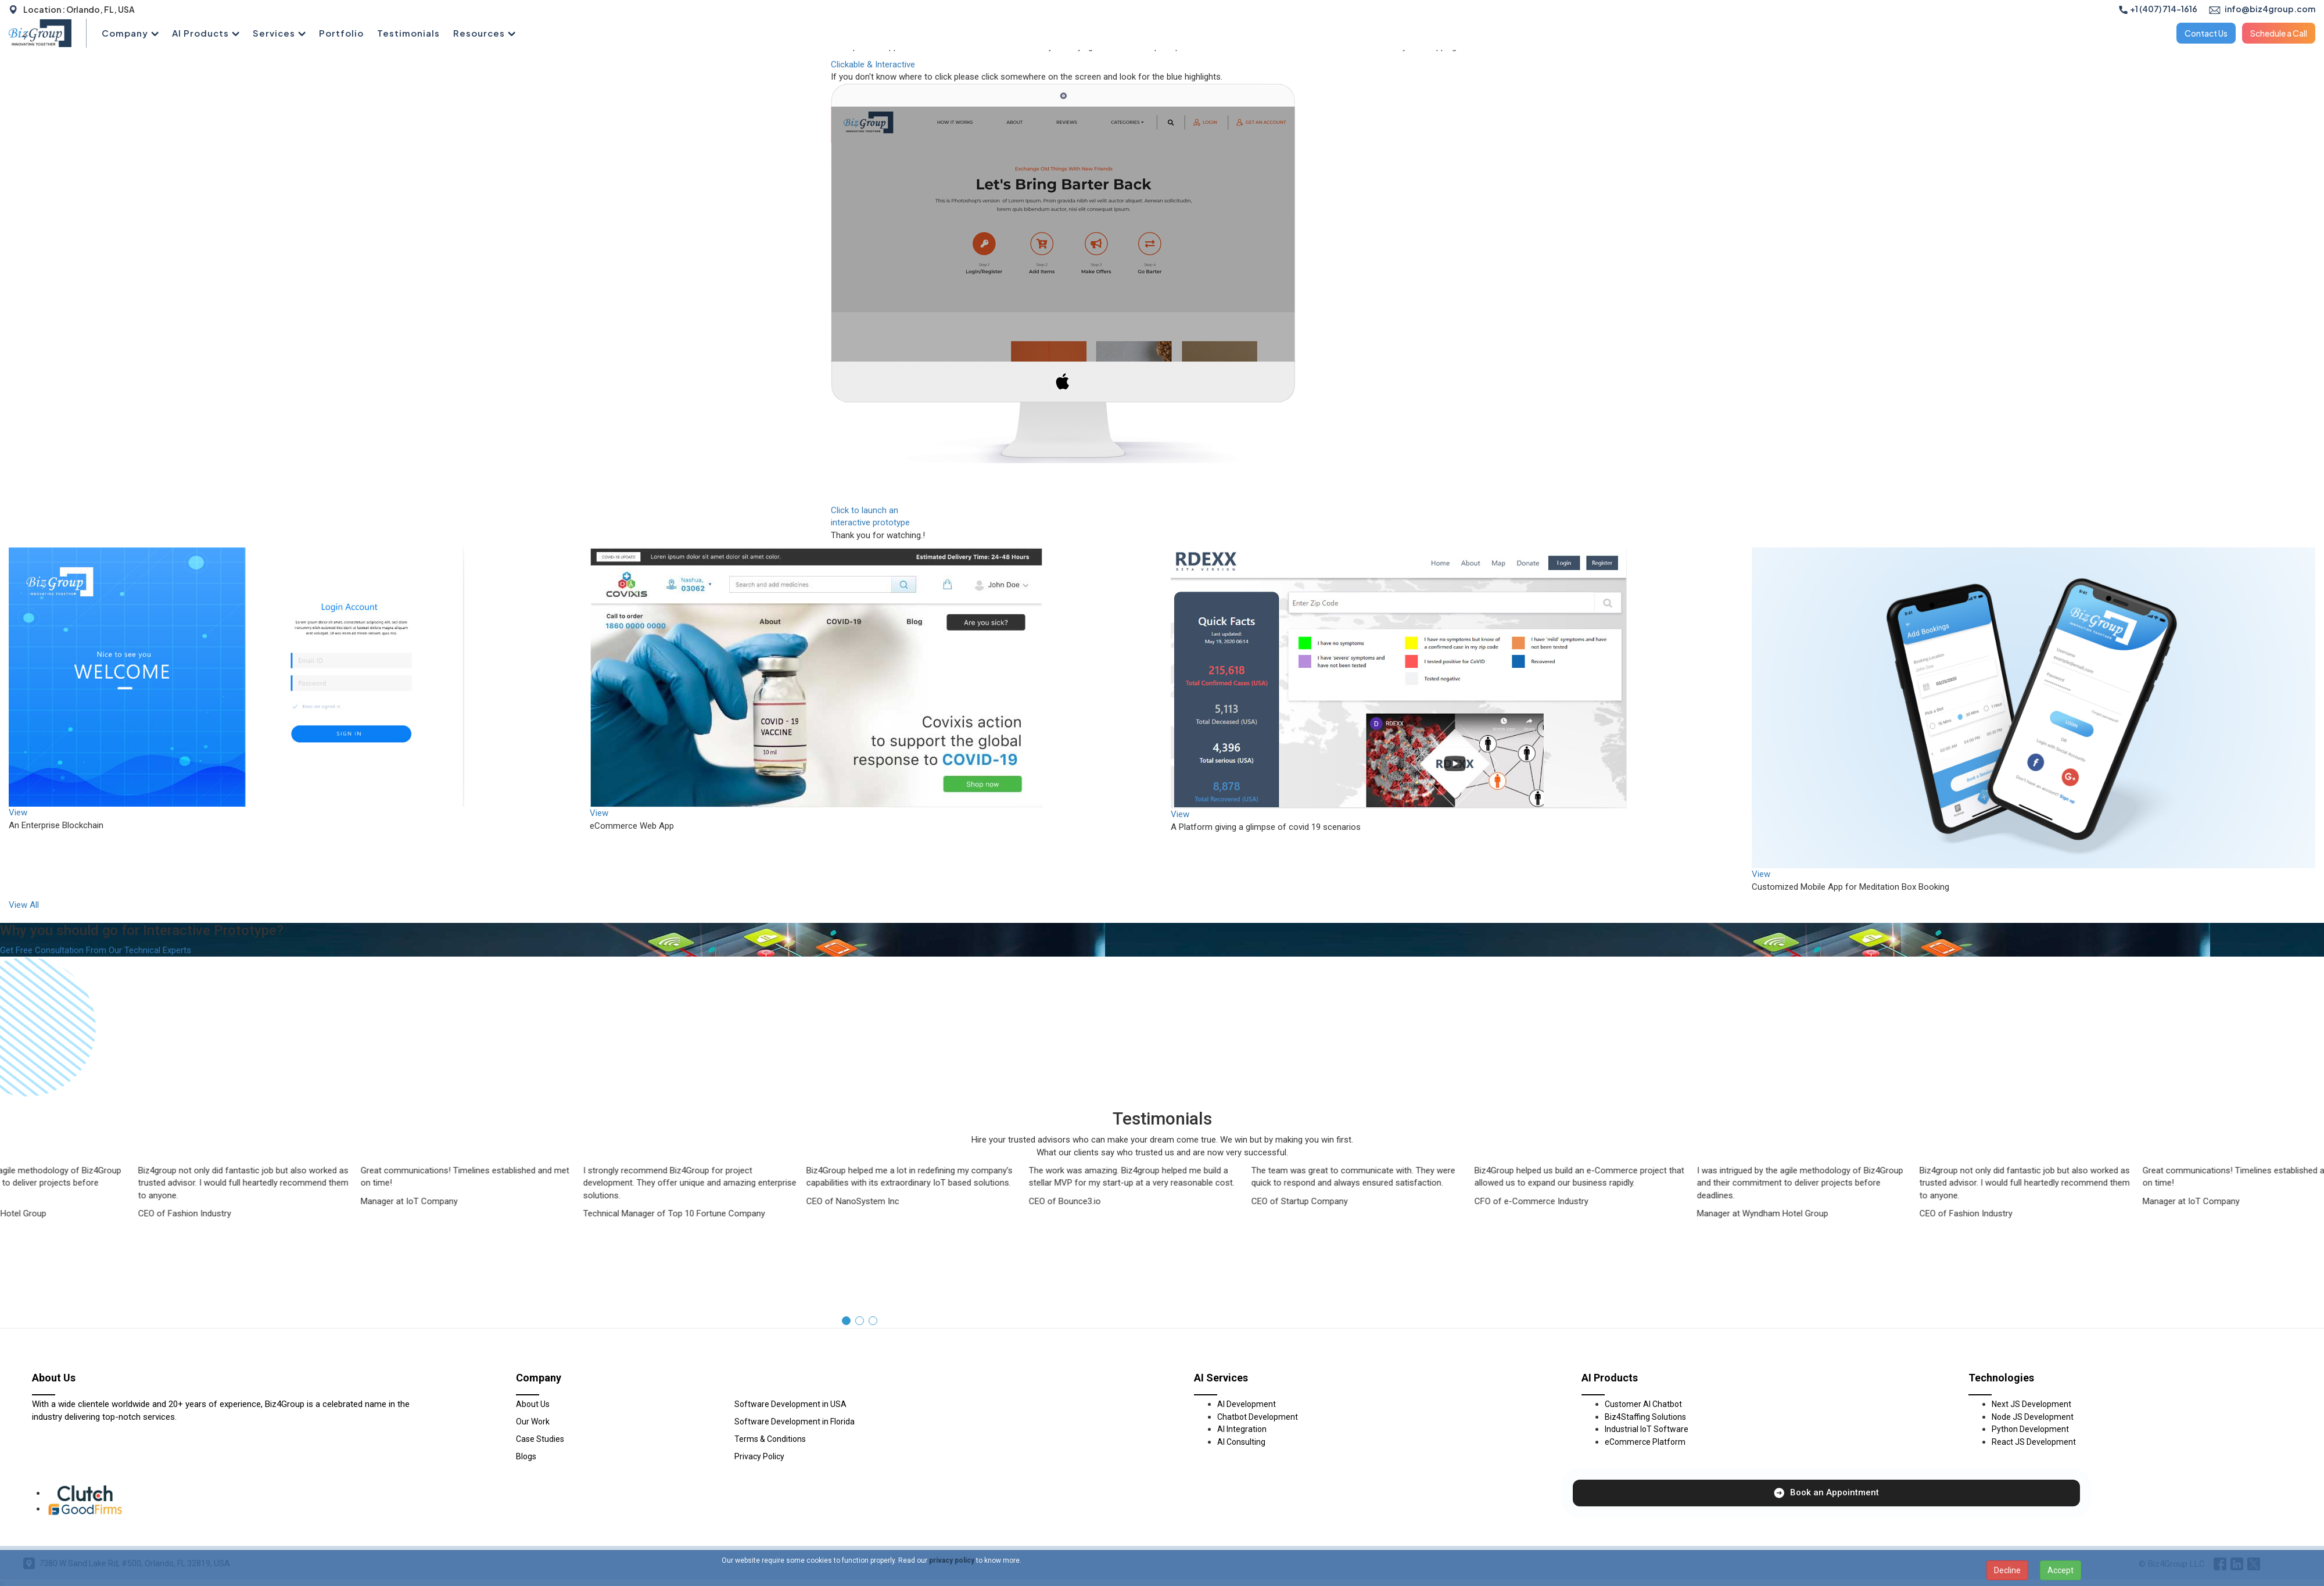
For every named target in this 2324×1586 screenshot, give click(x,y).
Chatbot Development (1257, 1417)
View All (24, 905)
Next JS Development (2031, 1404)
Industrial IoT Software (1646, 1429)
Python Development (2030, 1429)
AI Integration (1242, 1429)
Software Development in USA (790, 1404)
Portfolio (341, 32)
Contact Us (2206, 33)
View (18, 812)
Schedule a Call (2278, 33)
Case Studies (540, 1439)
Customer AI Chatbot (1643, 1404)
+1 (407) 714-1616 (2158, 8)
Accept (2060, 1570)
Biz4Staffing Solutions (1645, 1417)
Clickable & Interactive (873, 64)
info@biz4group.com (2262, 8)
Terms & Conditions (770, 1439)
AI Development (1246, 1404)
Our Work (533, 1421)
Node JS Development (2033, 1417)
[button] (846, 1320)
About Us (533, 1404)
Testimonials (408, 32)
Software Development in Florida (794, 1421)
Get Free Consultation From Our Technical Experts (95, 950)
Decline (2007, 1570)
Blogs (526, 1456)
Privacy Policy (759, 1456)
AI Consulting (1241, 1442)
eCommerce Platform (1645, 1442)
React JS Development (2034, 1442)
